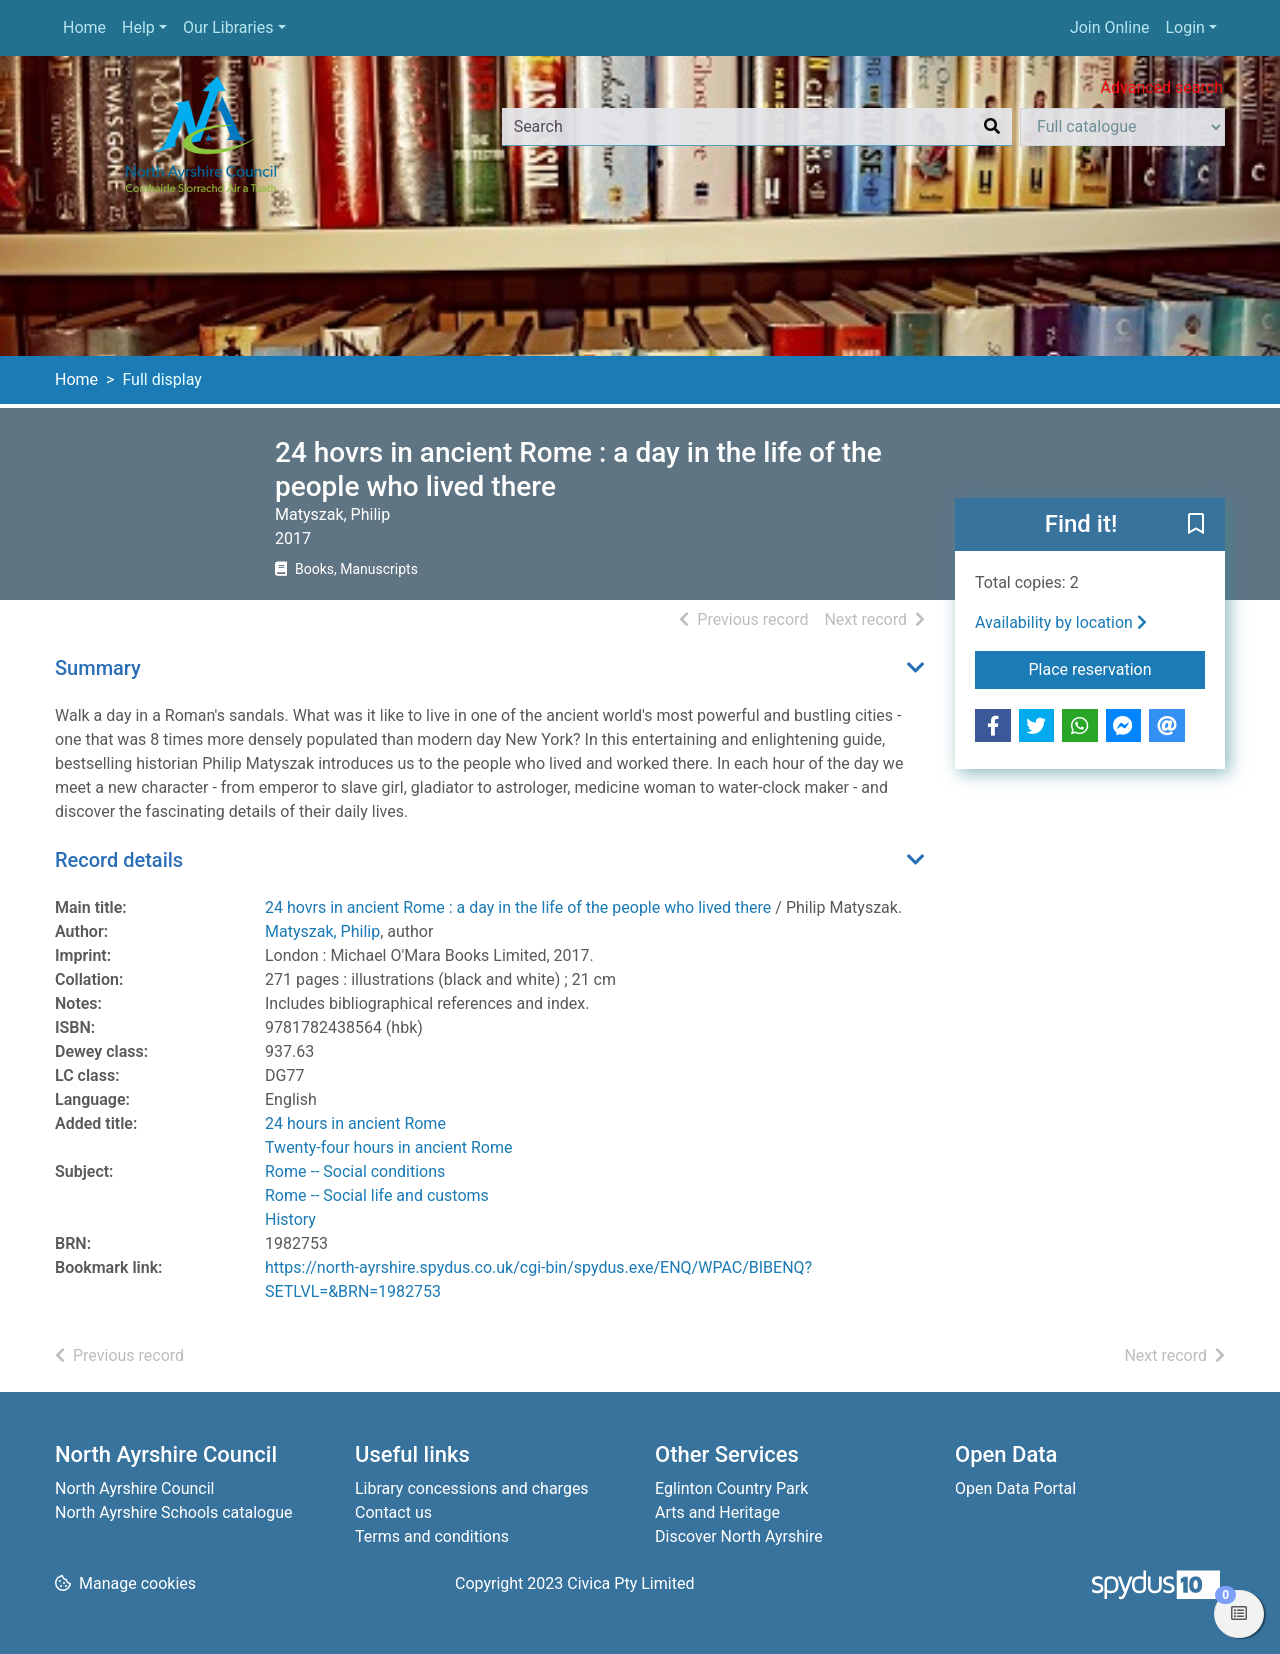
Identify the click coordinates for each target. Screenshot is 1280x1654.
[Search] (992, 127)
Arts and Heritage (717, 1512)
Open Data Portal (1015, 1488)
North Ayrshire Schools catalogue (173, 1512)
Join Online (1110, 27)
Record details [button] (119, 860)
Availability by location (1061, 622)
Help (138, 27)
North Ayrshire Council (134, 1488)
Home (84, 27)
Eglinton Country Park (731, 1488)
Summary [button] (98, 668)
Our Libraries (228, 27)
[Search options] (1122, 127)
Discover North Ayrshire (739, 1536)
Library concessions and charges (472, 1488)
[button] (1196, 526)
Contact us (393, 1512)
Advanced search (1162, 87)
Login (1184, 27)
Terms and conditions (432, 1536)
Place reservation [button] (1117, 668)
